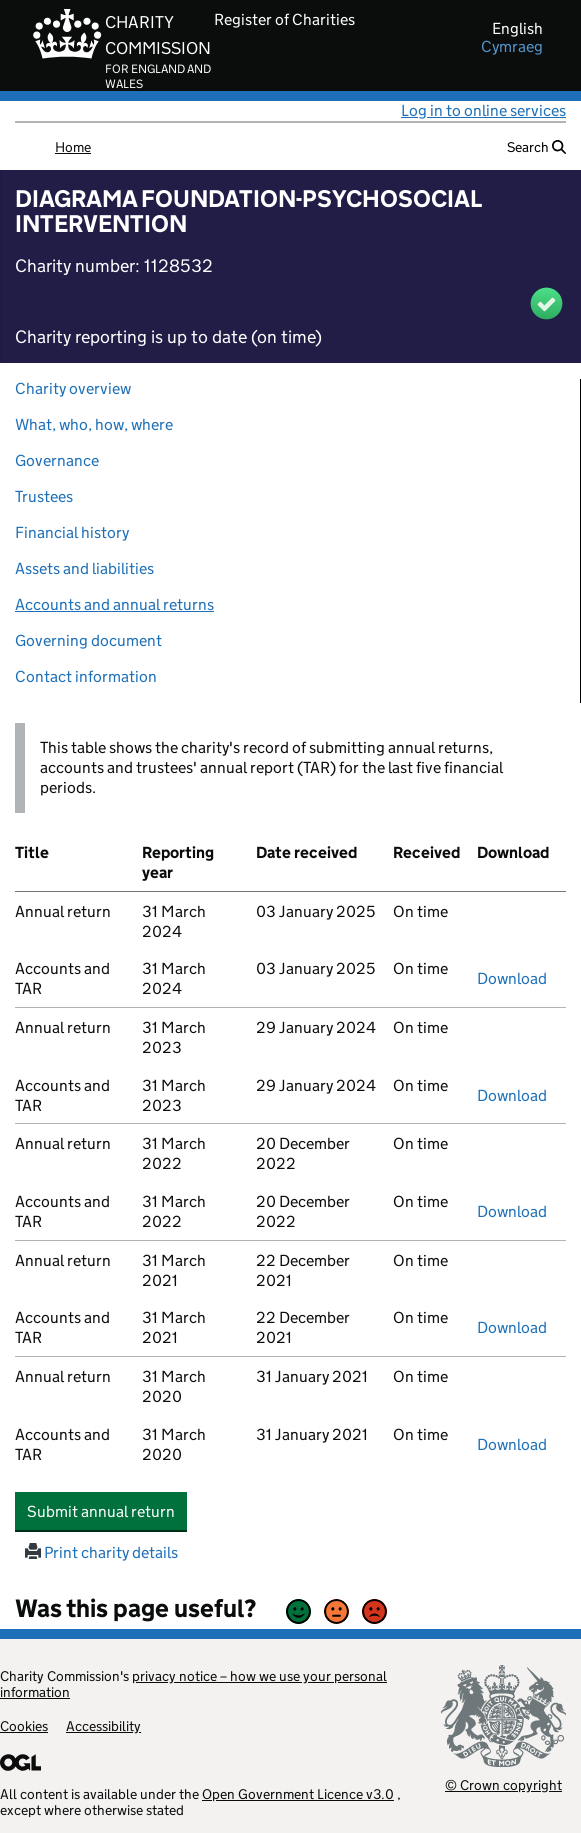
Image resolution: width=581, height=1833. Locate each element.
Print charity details (101, 1552)
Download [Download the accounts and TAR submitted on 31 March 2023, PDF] (512, 1095)
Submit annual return (107, 1511)
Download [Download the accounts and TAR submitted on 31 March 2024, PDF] (512, 978)
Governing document (88, 640)
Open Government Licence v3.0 (298, 1794)
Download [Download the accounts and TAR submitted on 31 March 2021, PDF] (512, 1327)
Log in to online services (483, 110)
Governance (57, 460)
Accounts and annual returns (114, 604)
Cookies (24, 1726)
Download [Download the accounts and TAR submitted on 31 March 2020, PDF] (512, 1444)
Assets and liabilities (84, 568)
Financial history (72, 532)
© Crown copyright (503, 1784)
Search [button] (536, 147)
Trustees (44, 496)
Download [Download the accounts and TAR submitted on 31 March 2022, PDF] (512, 1211)
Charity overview (73, 388)
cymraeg (512, 47)
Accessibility (103, 1726)
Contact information (86, 676)
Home (73, 147)
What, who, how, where (94, 424)
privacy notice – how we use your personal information (193, 1684)
